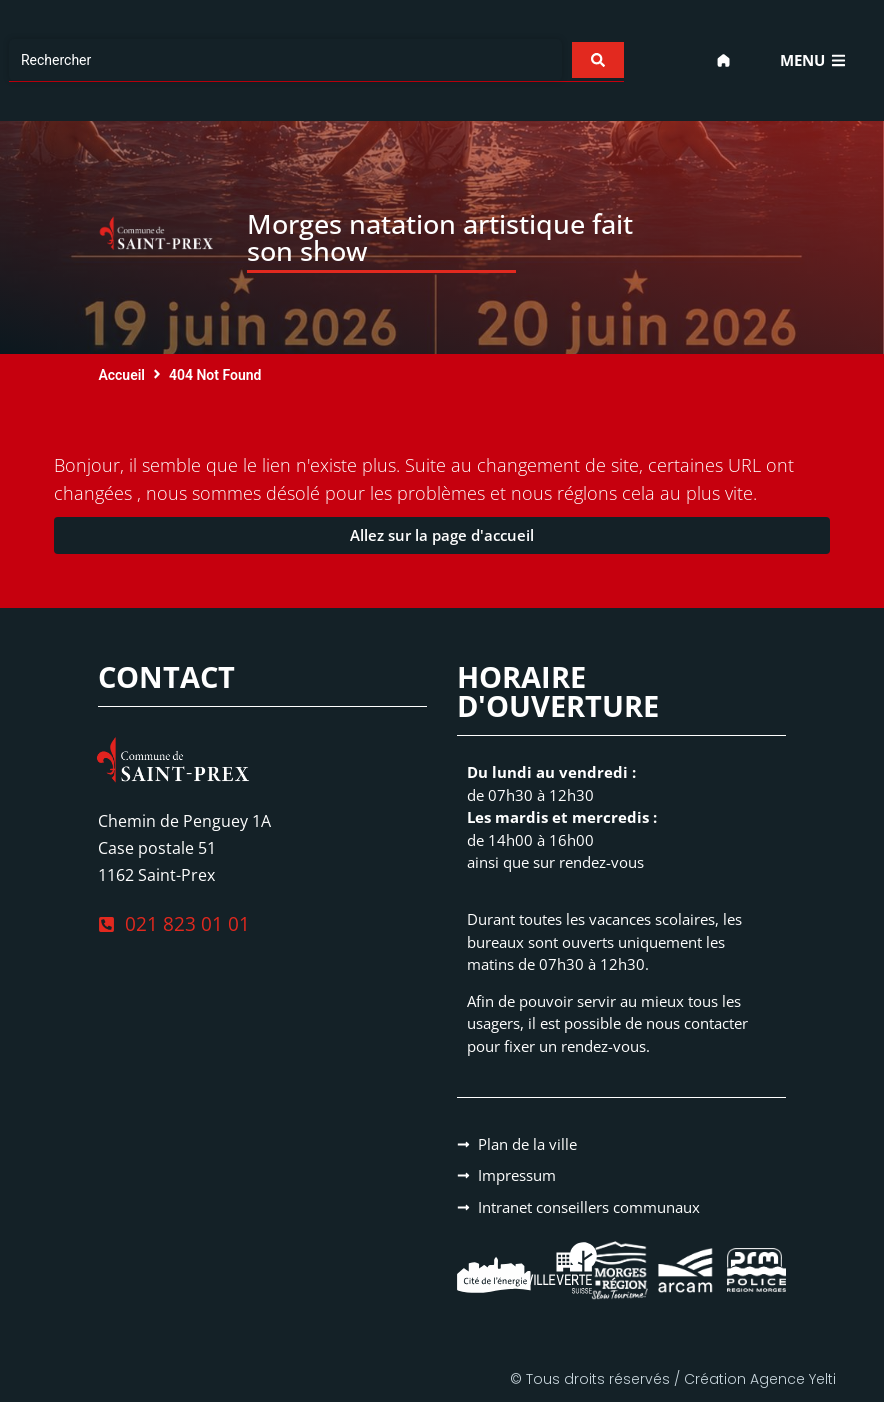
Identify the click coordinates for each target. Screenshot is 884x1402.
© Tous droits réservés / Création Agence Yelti (673, 1379)
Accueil (121, 375)
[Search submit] (597, 60)
